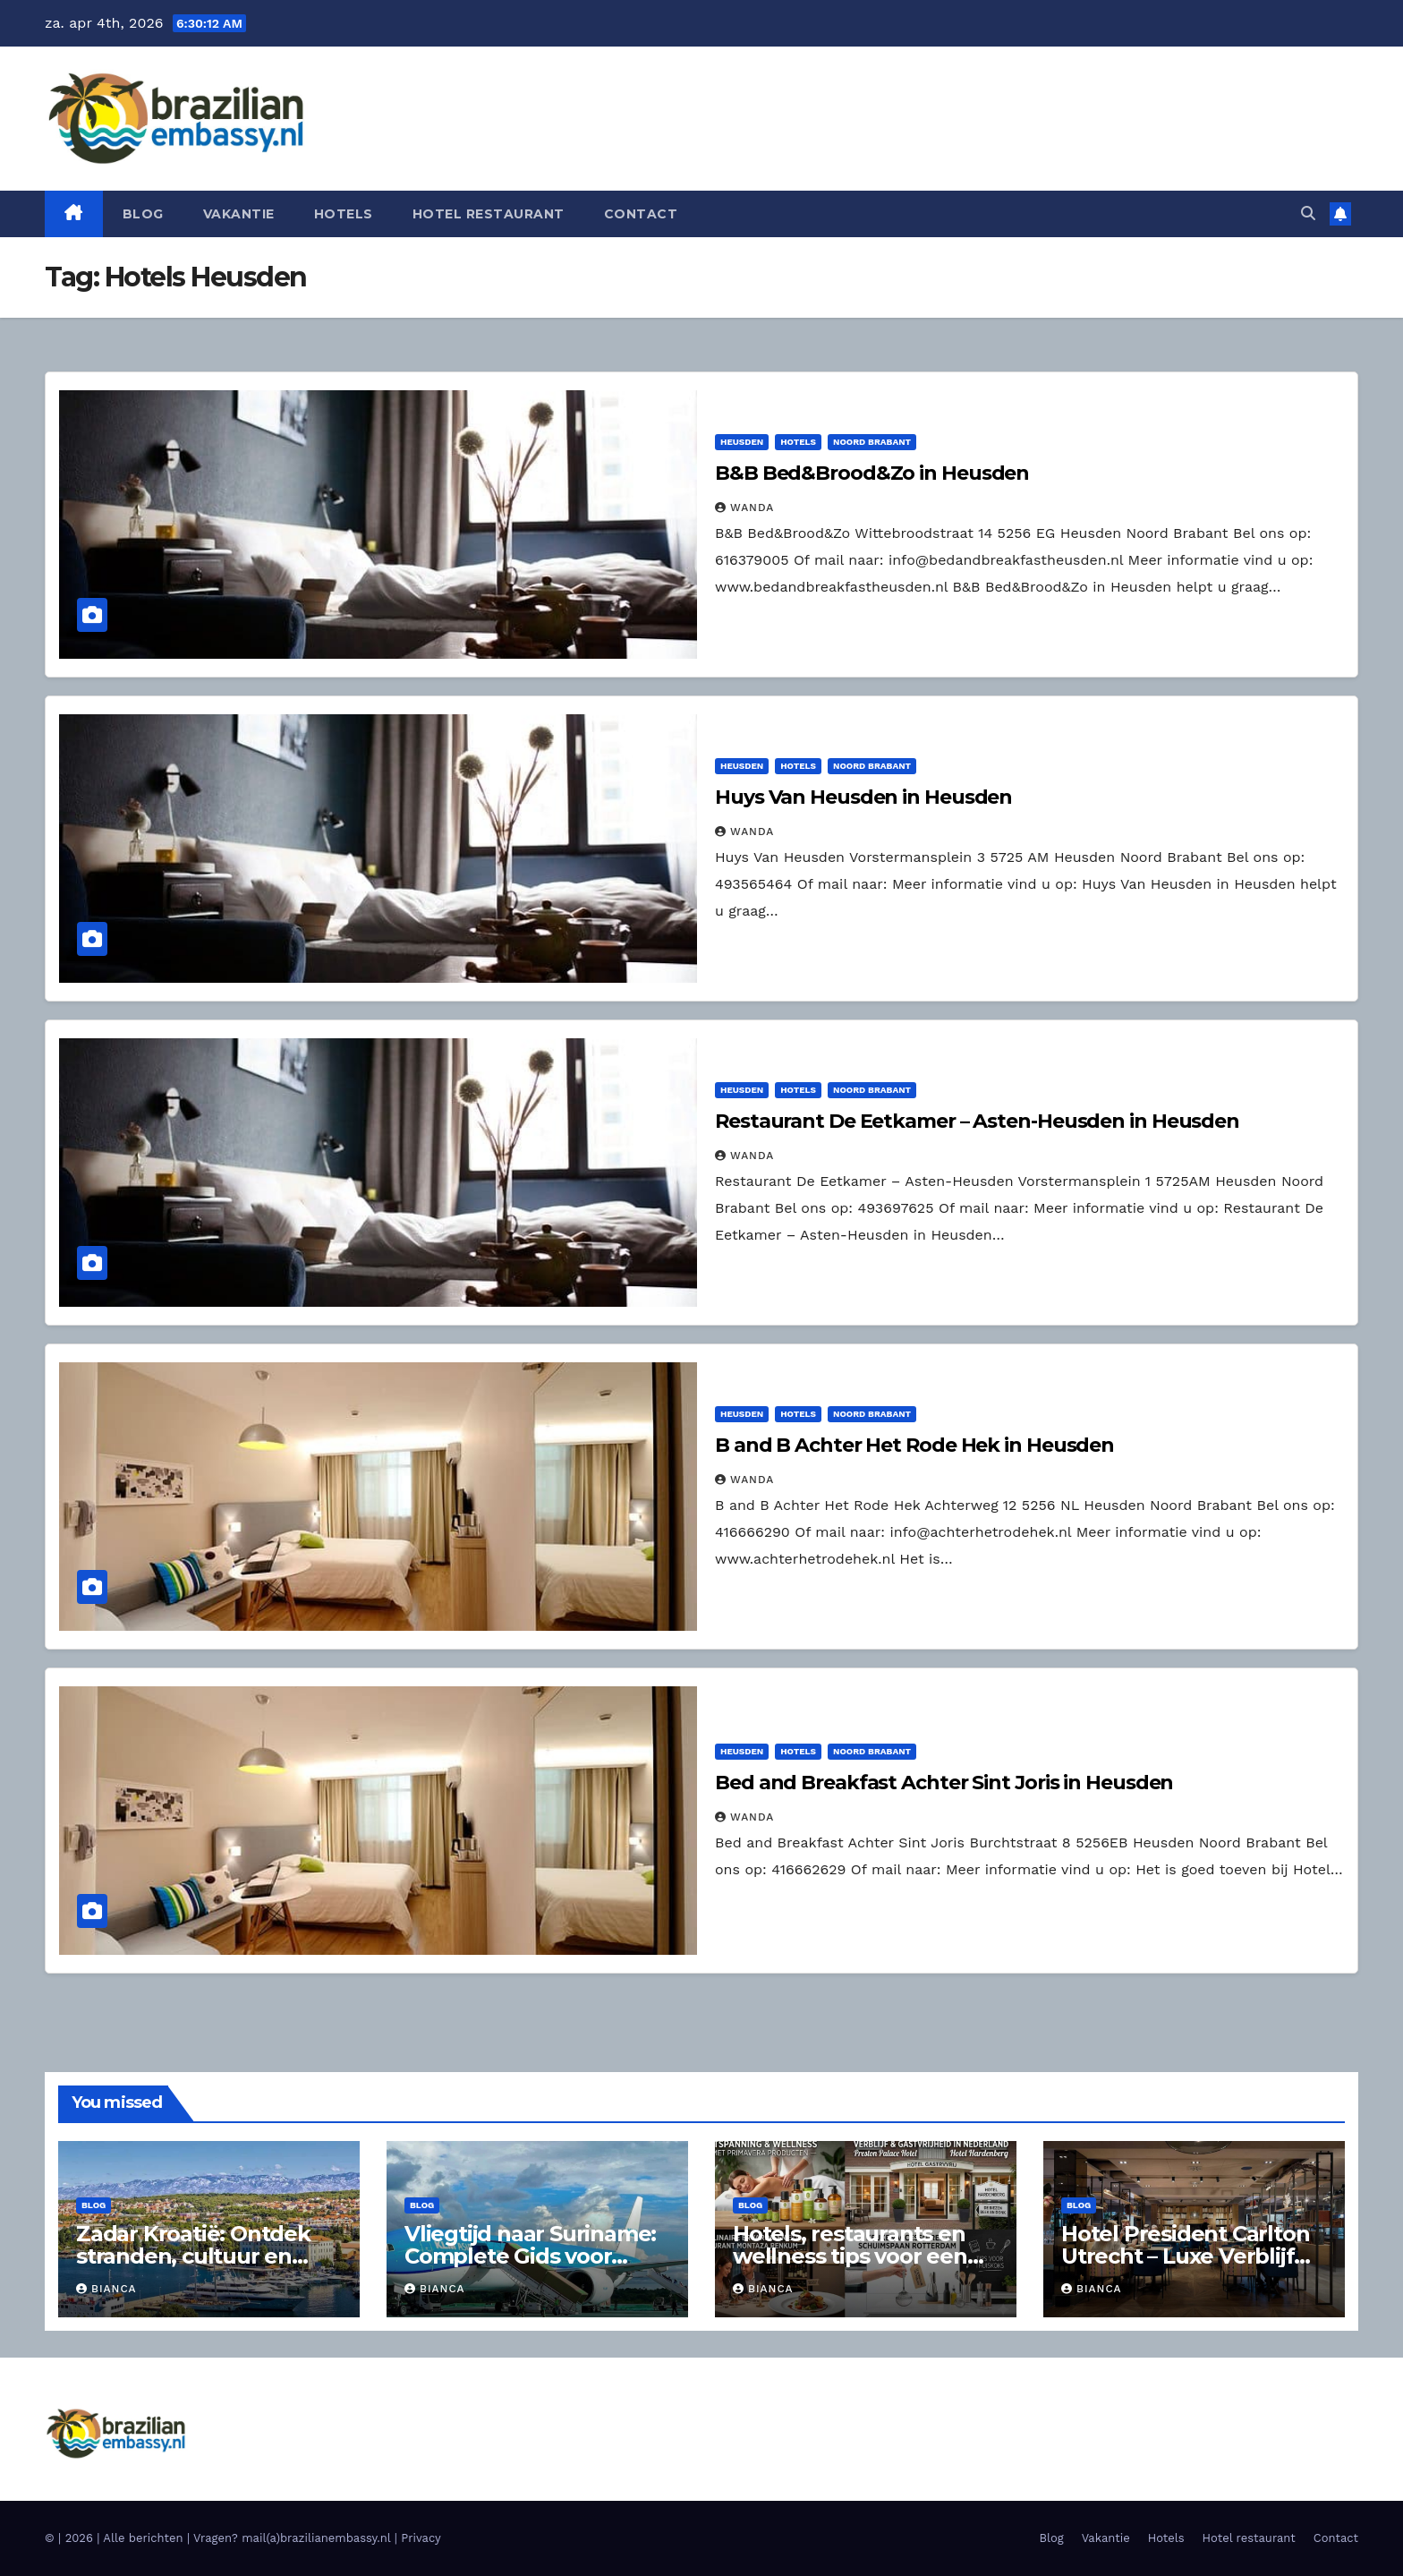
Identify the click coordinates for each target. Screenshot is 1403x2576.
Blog (143, 214)
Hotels (343, 214)
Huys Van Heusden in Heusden (863, 797)
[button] (1308, 213)
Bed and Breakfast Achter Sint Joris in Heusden (944, 1782)
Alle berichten (143, 2538)
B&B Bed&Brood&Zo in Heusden (872, 473)
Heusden (741, 442)
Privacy (420, 2538)
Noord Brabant (872, 442)
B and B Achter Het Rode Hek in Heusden (914, 1445)
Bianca (106, 2288)
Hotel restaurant (488, 214)
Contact (641, 214)
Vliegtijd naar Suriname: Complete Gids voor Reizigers (530, 2256)
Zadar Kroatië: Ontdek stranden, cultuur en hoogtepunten (193, 2256)
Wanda (744, 507)
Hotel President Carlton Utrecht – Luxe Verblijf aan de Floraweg (1185, 2256)
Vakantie (239, 214)
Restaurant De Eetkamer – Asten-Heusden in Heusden (977, 1121)
